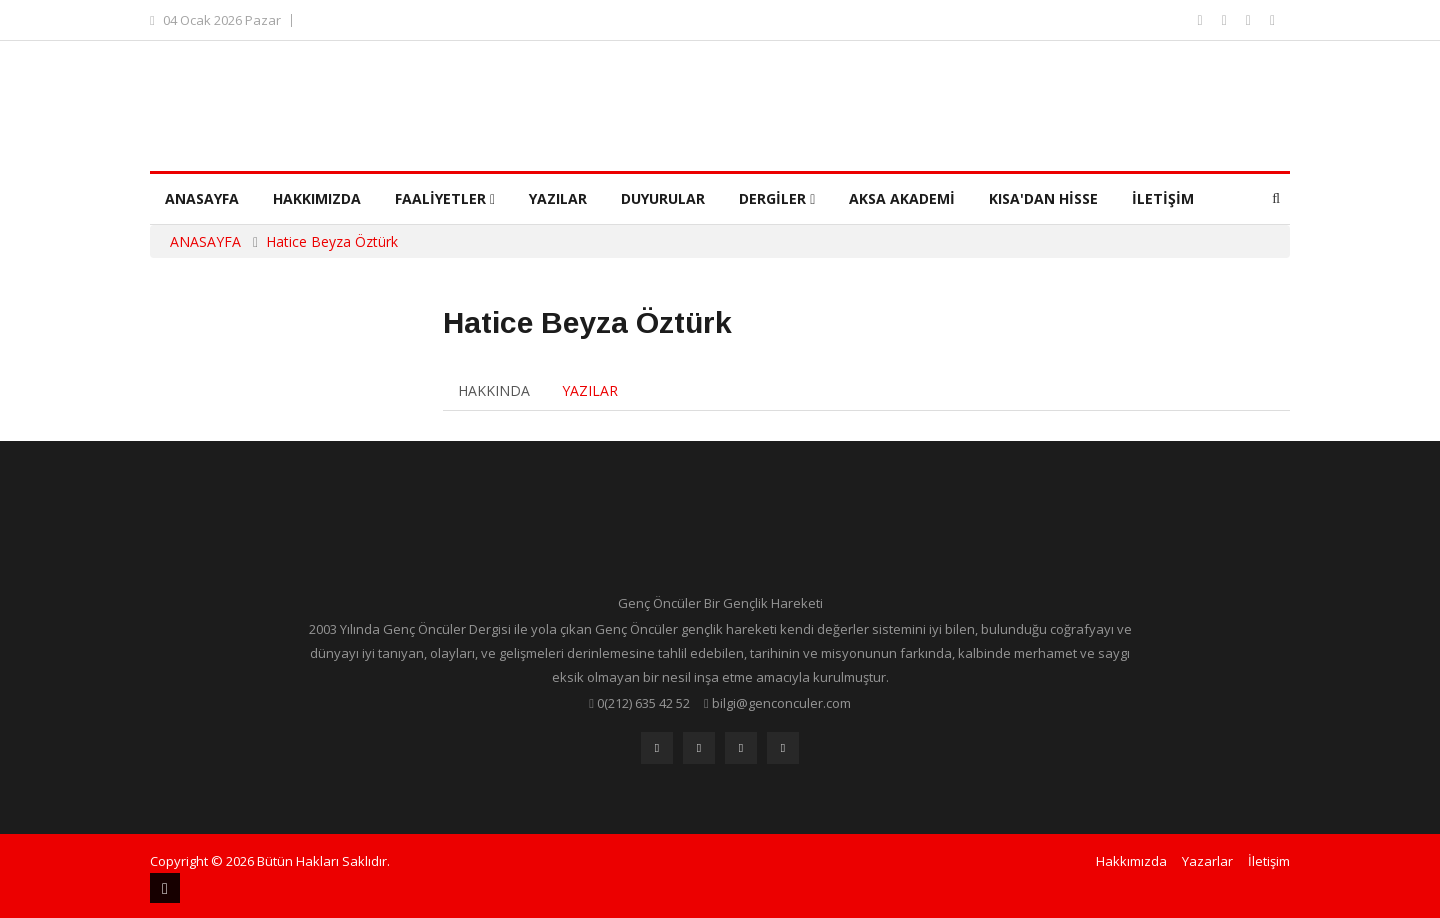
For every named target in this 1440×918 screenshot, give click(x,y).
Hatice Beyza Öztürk (332, 241)
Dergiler (777, 198)
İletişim (1163, 198)
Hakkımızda (317, 198)
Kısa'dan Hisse (1043, 198)
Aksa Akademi (902, 198)
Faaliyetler (445, 198)
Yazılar (558, 198)
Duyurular (663, 198)
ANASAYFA (205, 241)
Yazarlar (1207, 861)
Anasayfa (202, 198)
